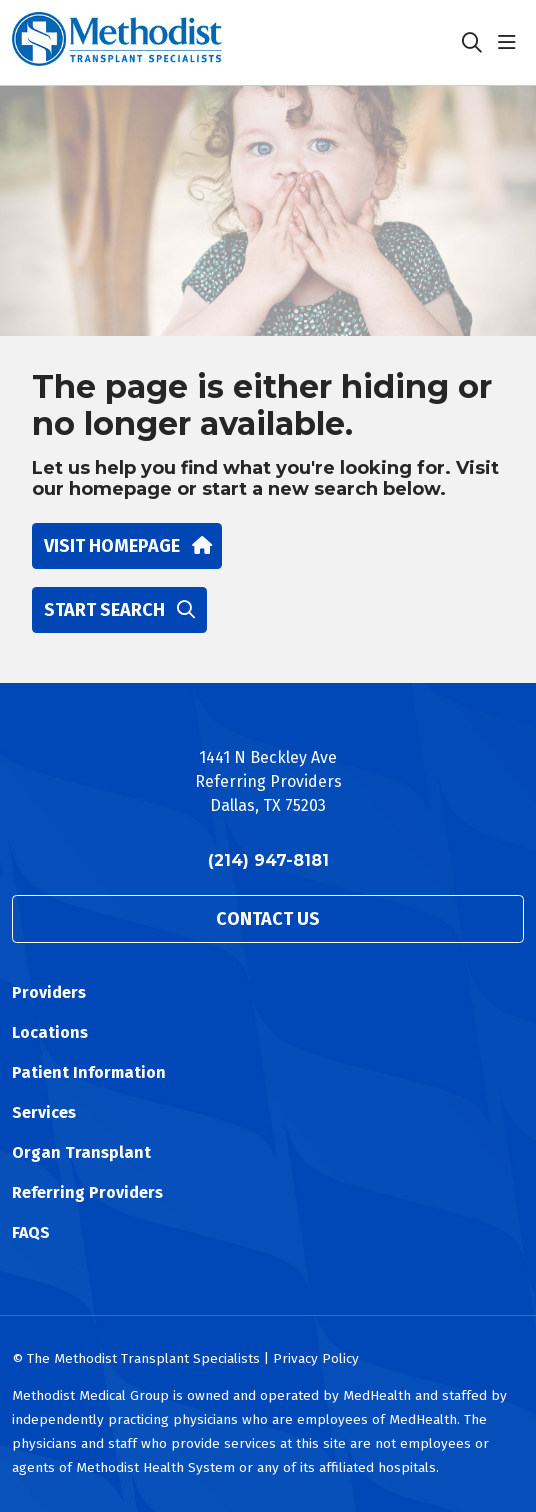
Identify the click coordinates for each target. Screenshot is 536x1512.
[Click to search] (472, 43)
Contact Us (268, 919)
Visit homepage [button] (127, 546)
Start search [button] (119, 610)
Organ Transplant (81, 1152)
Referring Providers (87, 1192)
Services (44, 1112)
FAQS (31, 1232)
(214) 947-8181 (268, 860)
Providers (49, 992)
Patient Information (89, 1072)
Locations (50, 1032)
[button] (511, 43)
